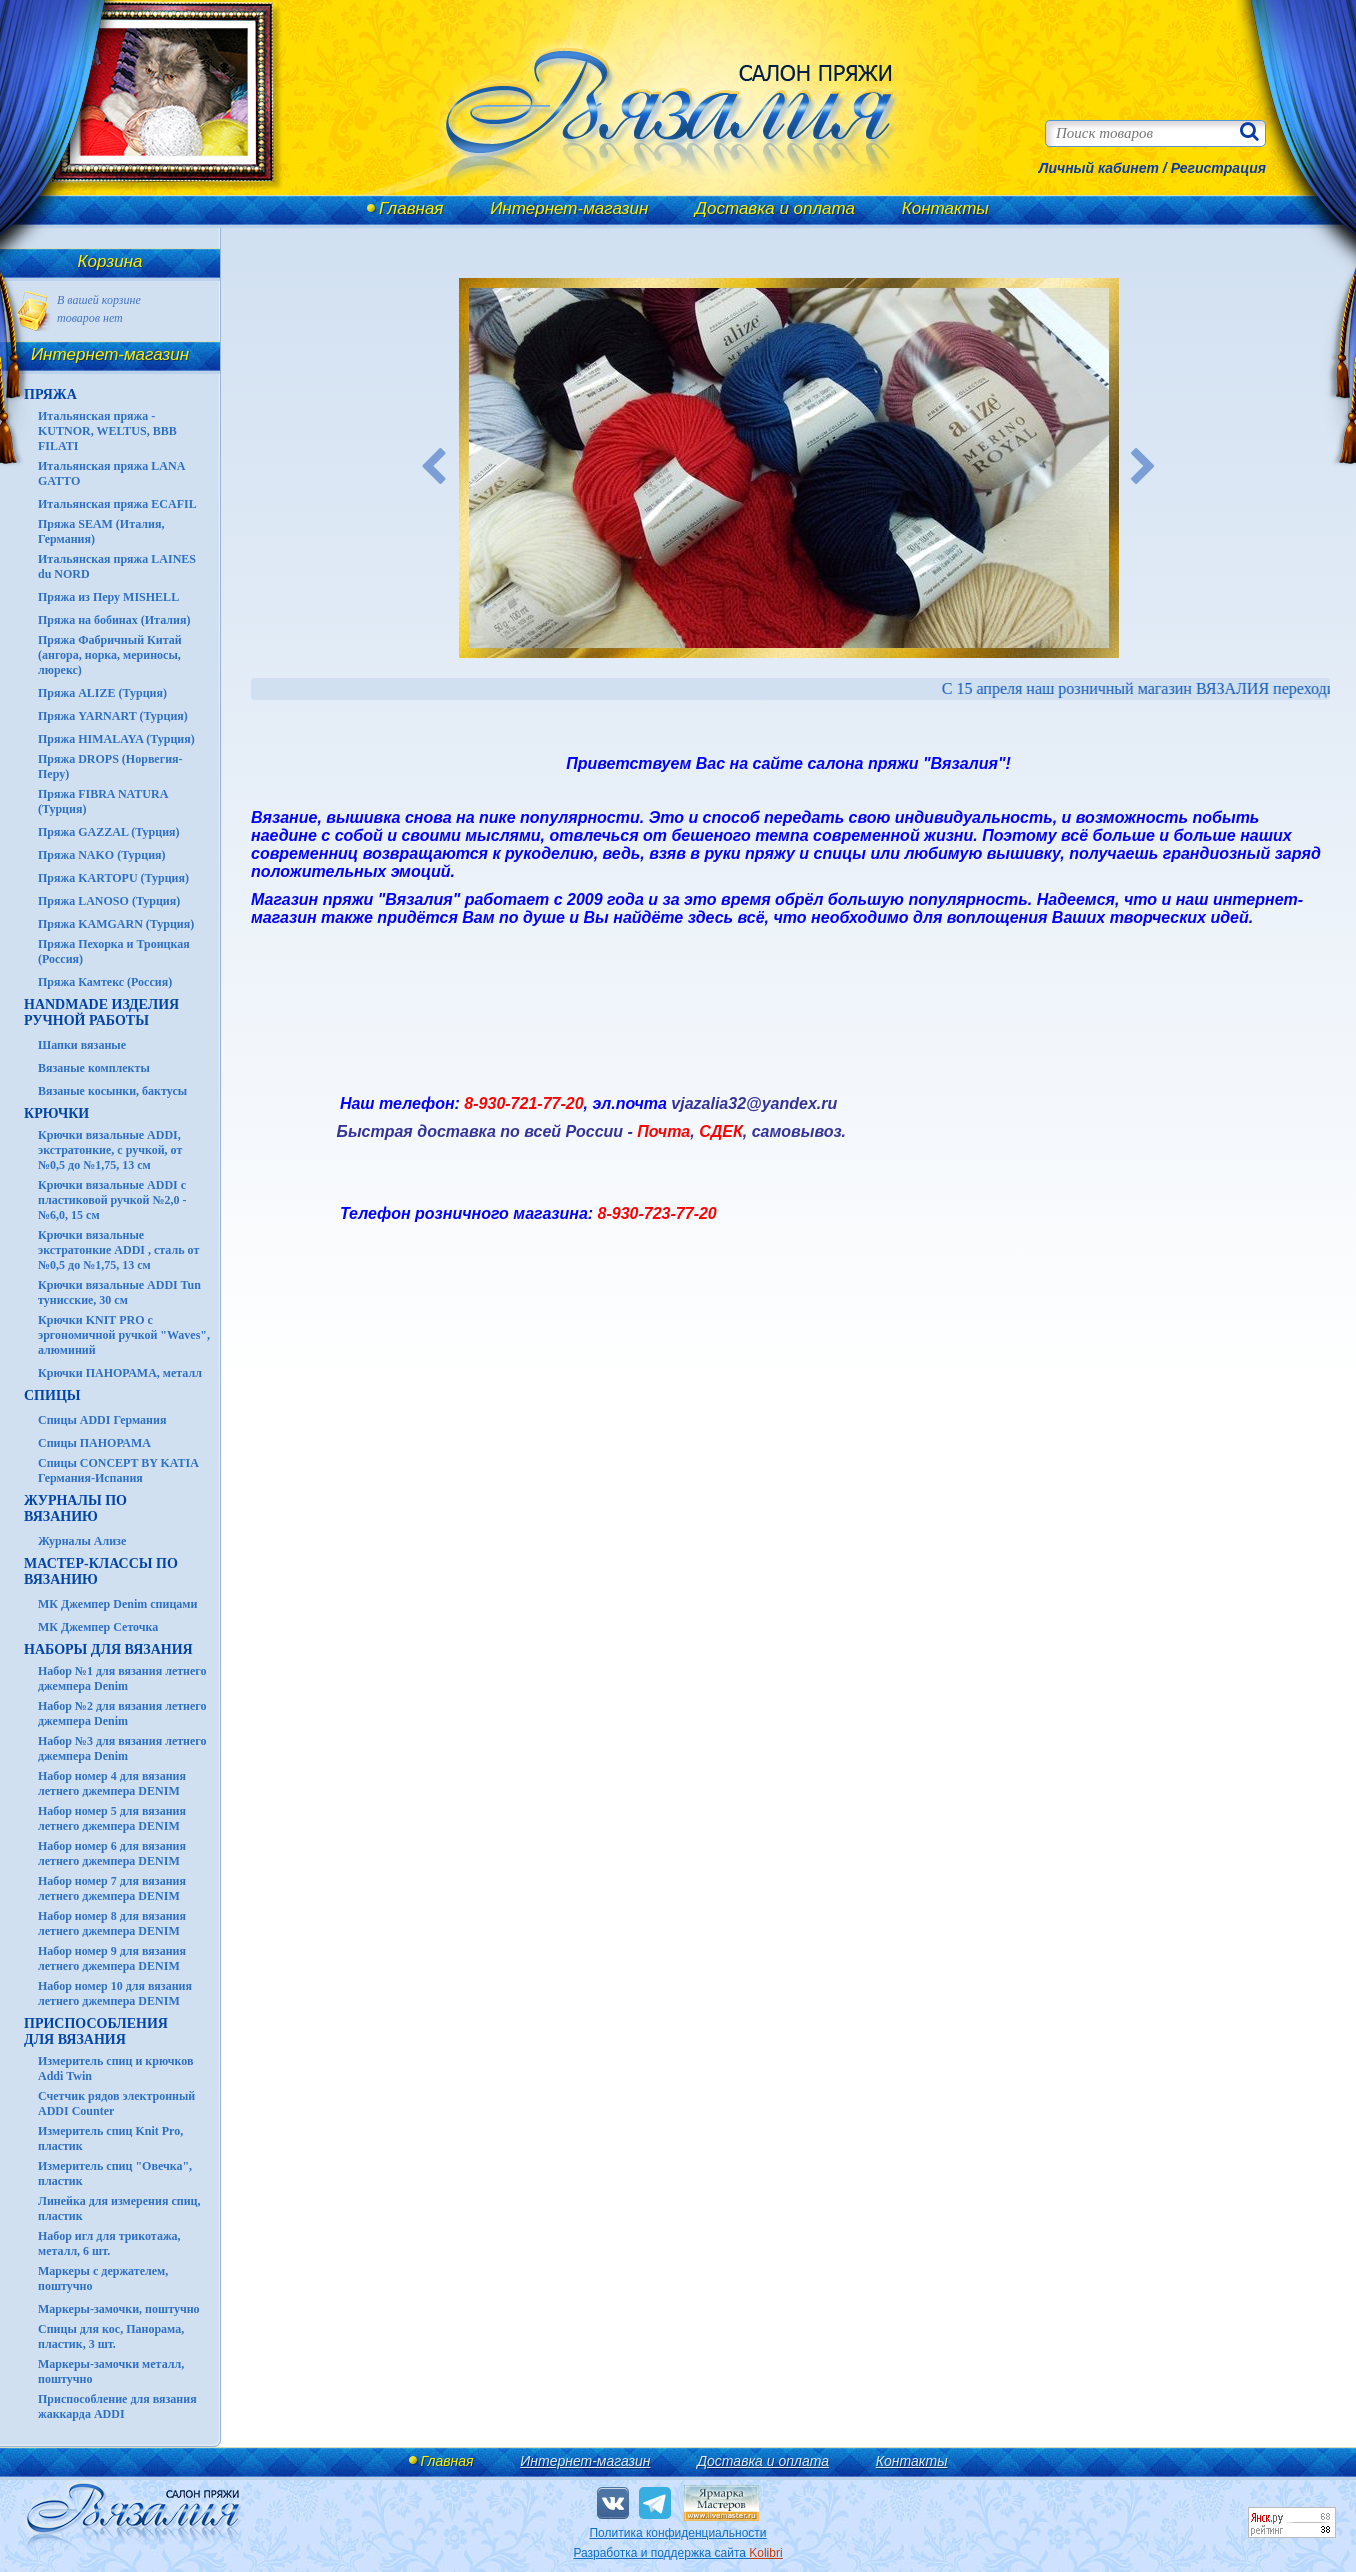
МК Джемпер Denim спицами (117, 1604)
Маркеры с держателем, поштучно (103, 2278)
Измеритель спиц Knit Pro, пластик (110, 2138)
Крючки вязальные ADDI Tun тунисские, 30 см (119, 1292)
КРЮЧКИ (56, 1113)
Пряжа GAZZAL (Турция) (109, 832)
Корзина (110, 261)
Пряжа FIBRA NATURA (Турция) (103, 801)
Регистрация (1218, 168)
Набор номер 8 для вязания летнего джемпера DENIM (112, 1923)
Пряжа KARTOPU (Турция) (113, 878)
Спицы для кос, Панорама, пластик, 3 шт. (111, 2336)
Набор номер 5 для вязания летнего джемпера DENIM (112, 1818)
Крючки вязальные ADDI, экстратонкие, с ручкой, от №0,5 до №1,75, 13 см (110, 1150)
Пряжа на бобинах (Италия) (114, 620)
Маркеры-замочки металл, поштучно (111, 2371)
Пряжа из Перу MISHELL (108, 597)
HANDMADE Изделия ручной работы (101, 1012)
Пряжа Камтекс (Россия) (105, 982)
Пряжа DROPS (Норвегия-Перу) (110, 766)
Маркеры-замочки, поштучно (119, 2309)
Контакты (945, 208)
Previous (434, 468)
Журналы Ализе (82, 1541)
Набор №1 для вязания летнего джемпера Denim (122, 1678)
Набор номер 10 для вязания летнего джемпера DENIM (115, 1993)
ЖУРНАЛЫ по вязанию (75, 1508)
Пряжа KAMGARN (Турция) (116, 924)
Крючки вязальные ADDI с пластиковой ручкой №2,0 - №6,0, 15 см (112, 1200)
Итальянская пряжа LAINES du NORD (117, 566)
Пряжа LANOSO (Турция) (109, 901)
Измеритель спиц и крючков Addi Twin (115, 2068)
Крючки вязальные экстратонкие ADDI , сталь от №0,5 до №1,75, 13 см (118, 1250)
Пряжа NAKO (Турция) (102, 855)
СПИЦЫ (52, 1395)
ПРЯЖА (50, 394)
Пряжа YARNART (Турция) (113, 716)
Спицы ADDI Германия (102, 1420)
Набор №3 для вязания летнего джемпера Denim (122, 1748)
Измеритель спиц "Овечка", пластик (115, 2173)
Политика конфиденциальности (677, 2533)
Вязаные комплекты (94, 1068)
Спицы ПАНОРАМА (94, 1443)
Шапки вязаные (82, 1045)
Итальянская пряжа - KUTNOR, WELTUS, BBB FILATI (107, 431)
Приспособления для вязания (96, 2031)
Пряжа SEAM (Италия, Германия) (101, 531)
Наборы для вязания (108, 1649)
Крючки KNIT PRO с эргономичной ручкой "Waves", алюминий (124, 1335)
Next (1144, 468)
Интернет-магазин (569, 208)
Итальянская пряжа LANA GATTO (111, 473)
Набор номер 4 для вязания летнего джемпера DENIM (112, 1783)
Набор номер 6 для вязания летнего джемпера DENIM (112, 1853)
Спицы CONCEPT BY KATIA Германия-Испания (118, 1470)
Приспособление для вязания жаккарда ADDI (117, 2406)
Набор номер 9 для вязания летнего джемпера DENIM (112, 1958)
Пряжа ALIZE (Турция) (102, 693)
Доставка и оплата (775, 208)
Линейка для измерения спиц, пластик (119, 2208)
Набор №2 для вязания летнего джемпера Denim (122, 1713)
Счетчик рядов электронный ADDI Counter (116, 2103)
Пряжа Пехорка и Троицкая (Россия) (114, 951)
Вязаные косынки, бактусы (112, 1091)
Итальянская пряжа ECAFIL (117, 504)
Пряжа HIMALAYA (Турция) (116, 739)
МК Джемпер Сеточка (98, 1627)
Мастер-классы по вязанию (101, 1571)
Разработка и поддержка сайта (677, 2553)
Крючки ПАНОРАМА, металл (120, 1373)
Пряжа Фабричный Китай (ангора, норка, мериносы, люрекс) (110, 655)
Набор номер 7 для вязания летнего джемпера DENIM (112, 1888)
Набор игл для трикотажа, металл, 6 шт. (109, 2243)
